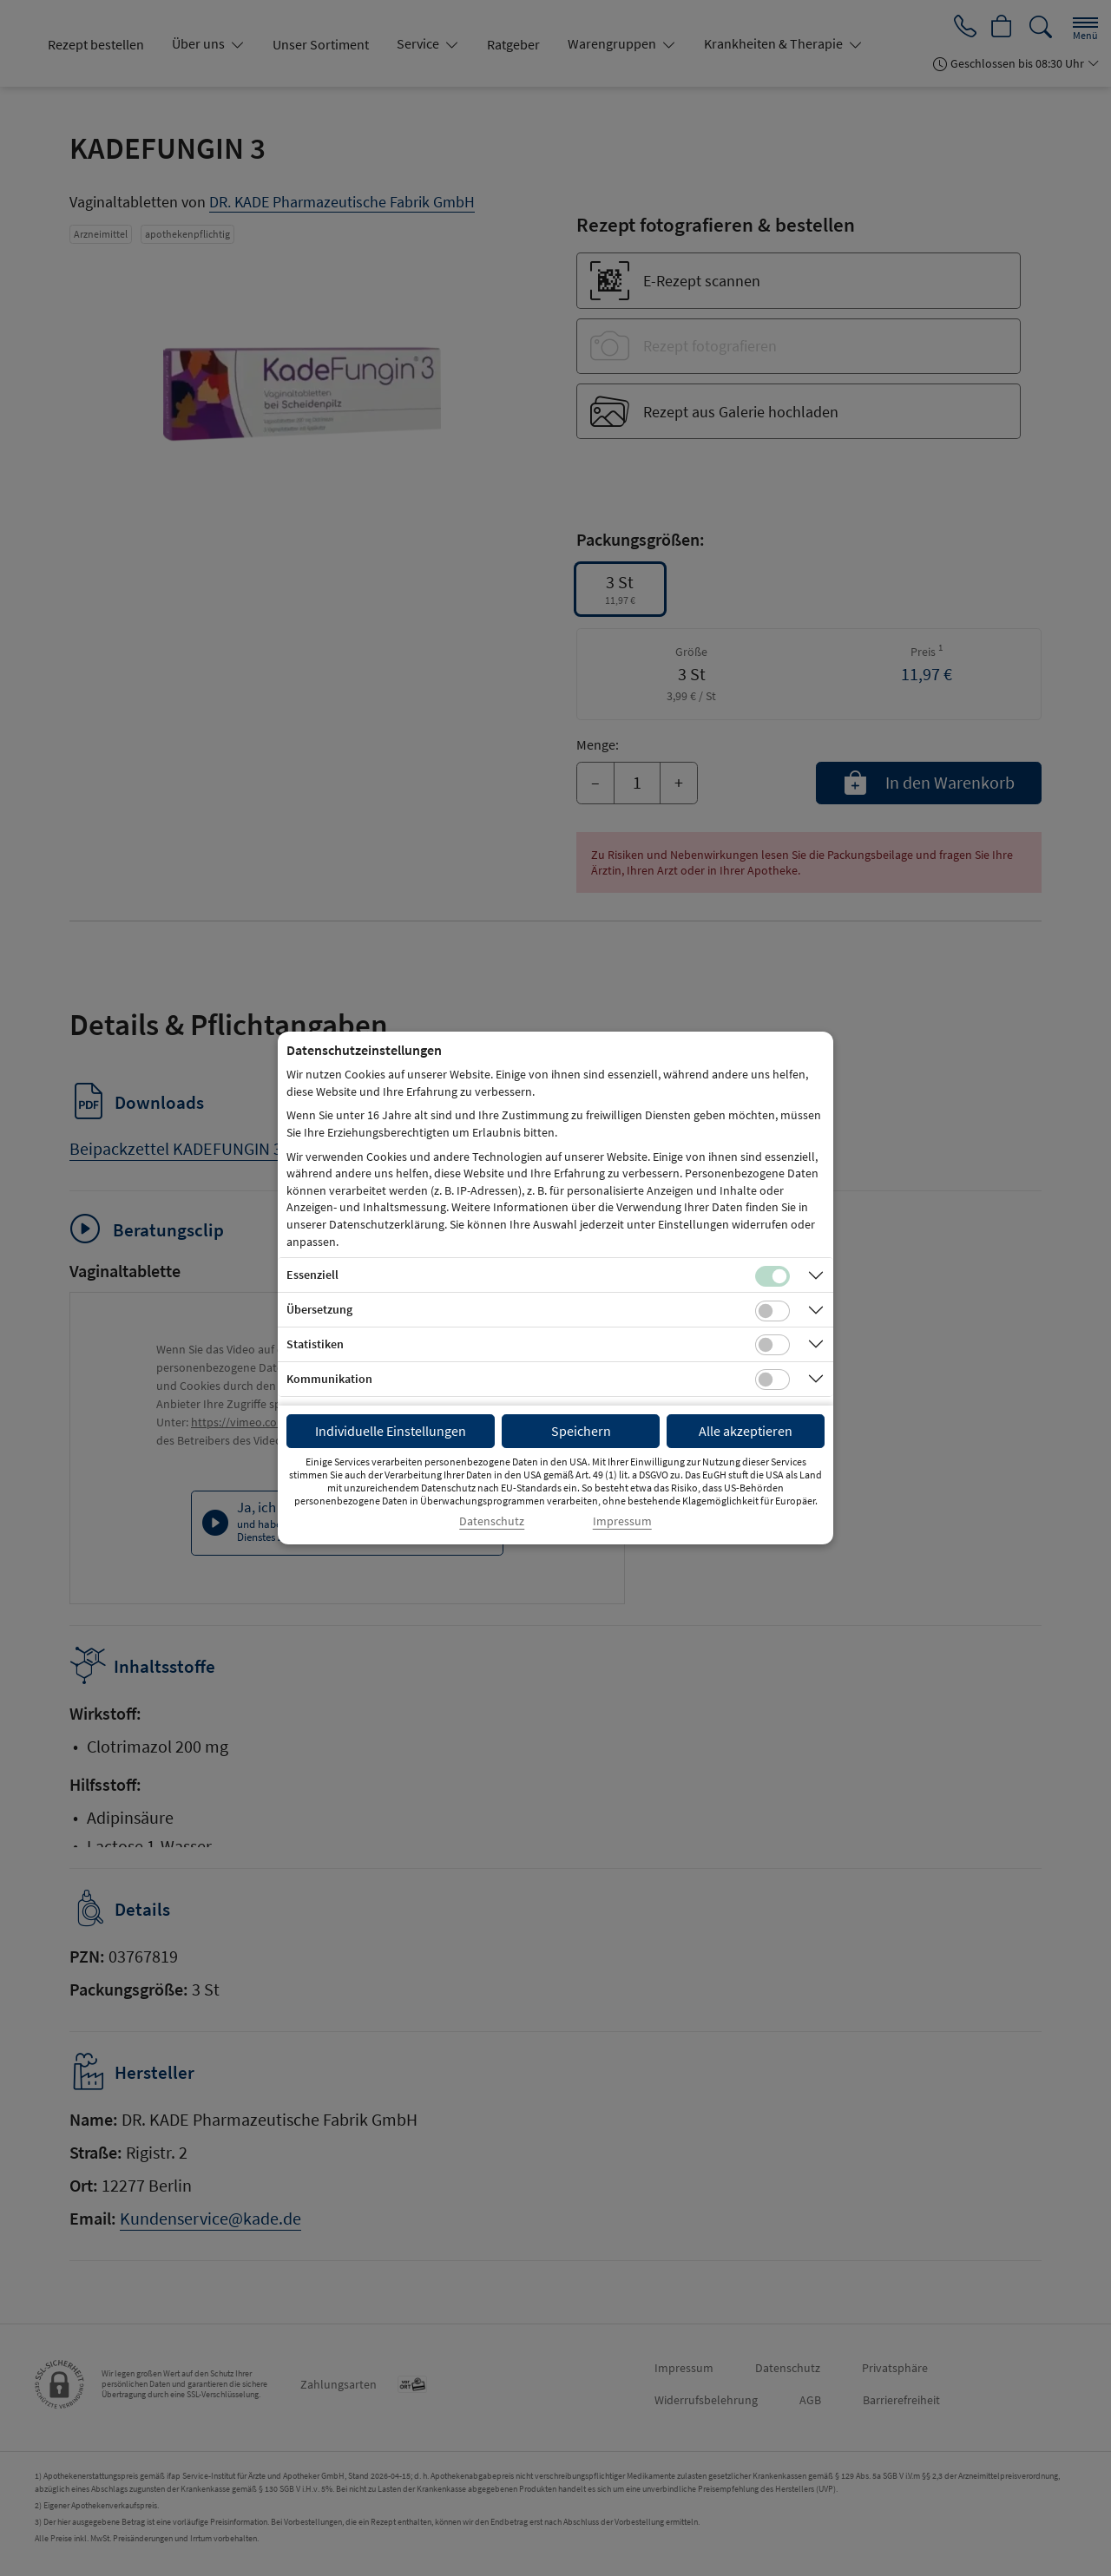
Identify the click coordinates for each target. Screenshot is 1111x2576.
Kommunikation (329, 1378)
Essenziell (312, 1274)
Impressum (622, 1521)
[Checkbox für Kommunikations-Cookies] (772, 1379)
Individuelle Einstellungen (390, 1430)
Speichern (581, 1430)
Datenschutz (491, 1521)
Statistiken (315, 1344)
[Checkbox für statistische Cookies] (772, 1344)
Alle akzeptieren (745, 1430)
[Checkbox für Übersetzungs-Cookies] (772, 1311)
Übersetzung (319, 1309)
